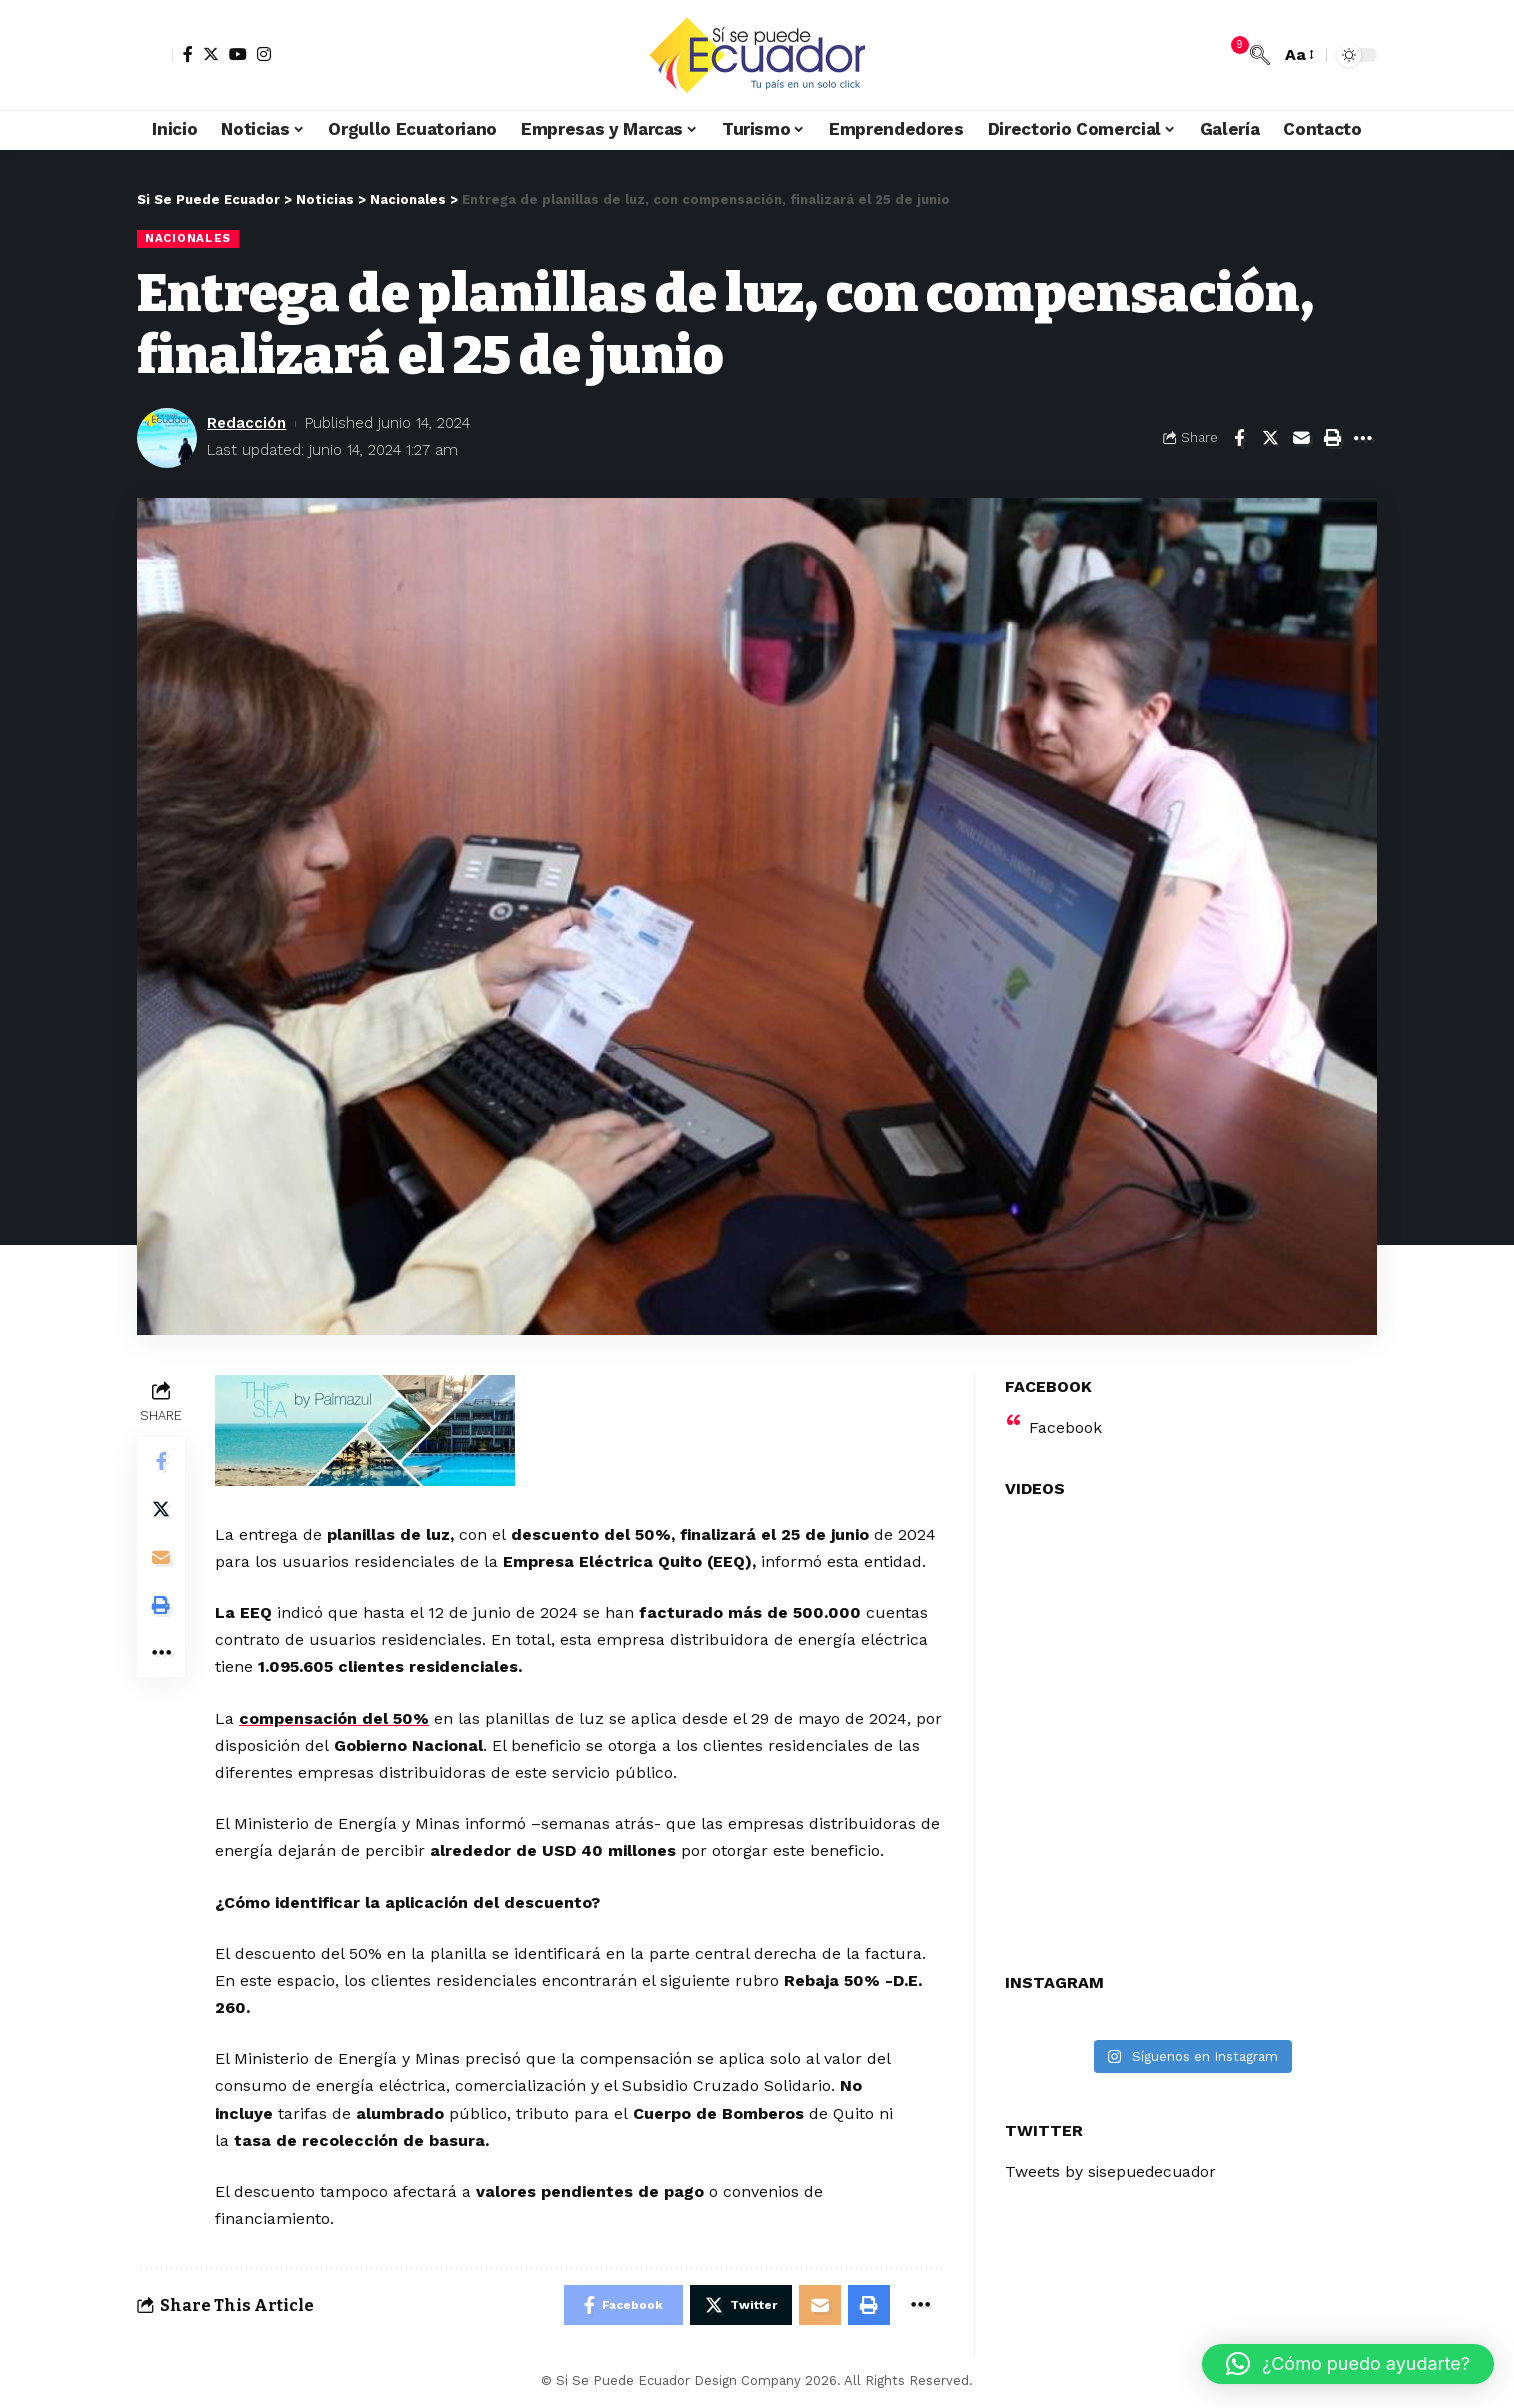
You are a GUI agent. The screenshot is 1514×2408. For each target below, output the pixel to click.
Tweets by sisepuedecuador (1113, 2168)
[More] (1363, 438)
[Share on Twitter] (1270, 438)
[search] (1260, 55)
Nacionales (188, 238)
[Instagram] (264, 54)
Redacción (246, 423)
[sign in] (155, 55)
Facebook (1065, 1424)
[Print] (1332, 438)
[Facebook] (188, 54)
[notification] (1230, 55)
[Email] (1301, 438)
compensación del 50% (334, 1718)
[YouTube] (238, 54)
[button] (1348, 2364)
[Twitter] (211, 54)
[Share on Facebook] (1239, 438)
